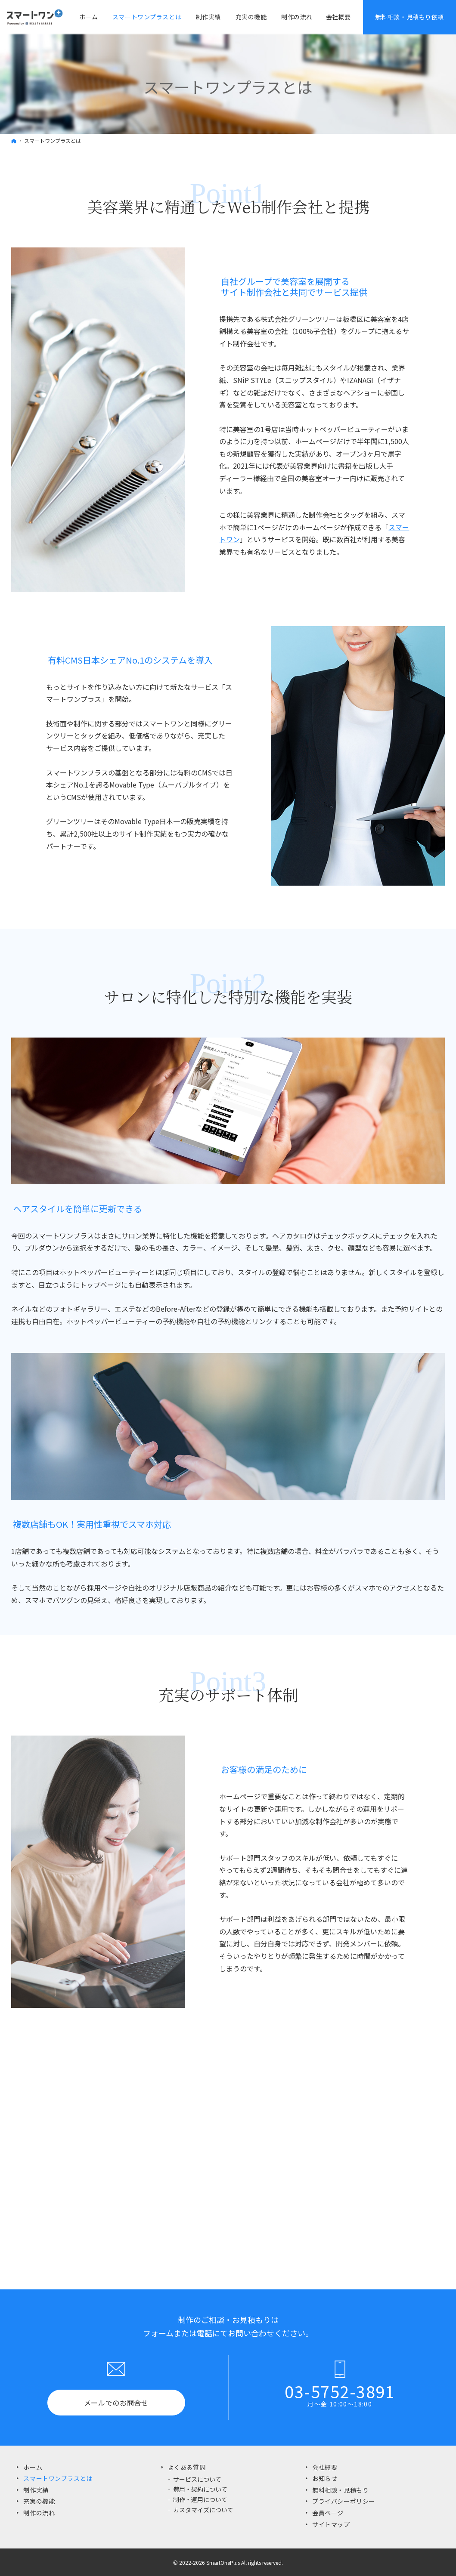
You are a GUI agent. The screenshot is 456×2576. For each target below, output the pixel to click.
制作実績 (35, 2490)
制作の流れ (39, 2512)
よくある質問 (186, 2467)
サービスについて (197, 2479)
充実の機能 (39, 2501)
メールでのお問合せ (116, 2402)
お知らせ (324, 2478)
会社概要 (338, 17)
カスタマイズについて (203, 2509)
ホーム (32, 2467)
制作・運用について (200, 2499)
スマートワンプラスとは (57, 2478)
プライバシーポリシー (343, 2501)
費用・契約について (200, 2489)
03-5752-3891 (340, 2391)
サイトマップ (331, 2524)
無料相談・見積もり (340, 2490)
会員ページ (328, 2512)
